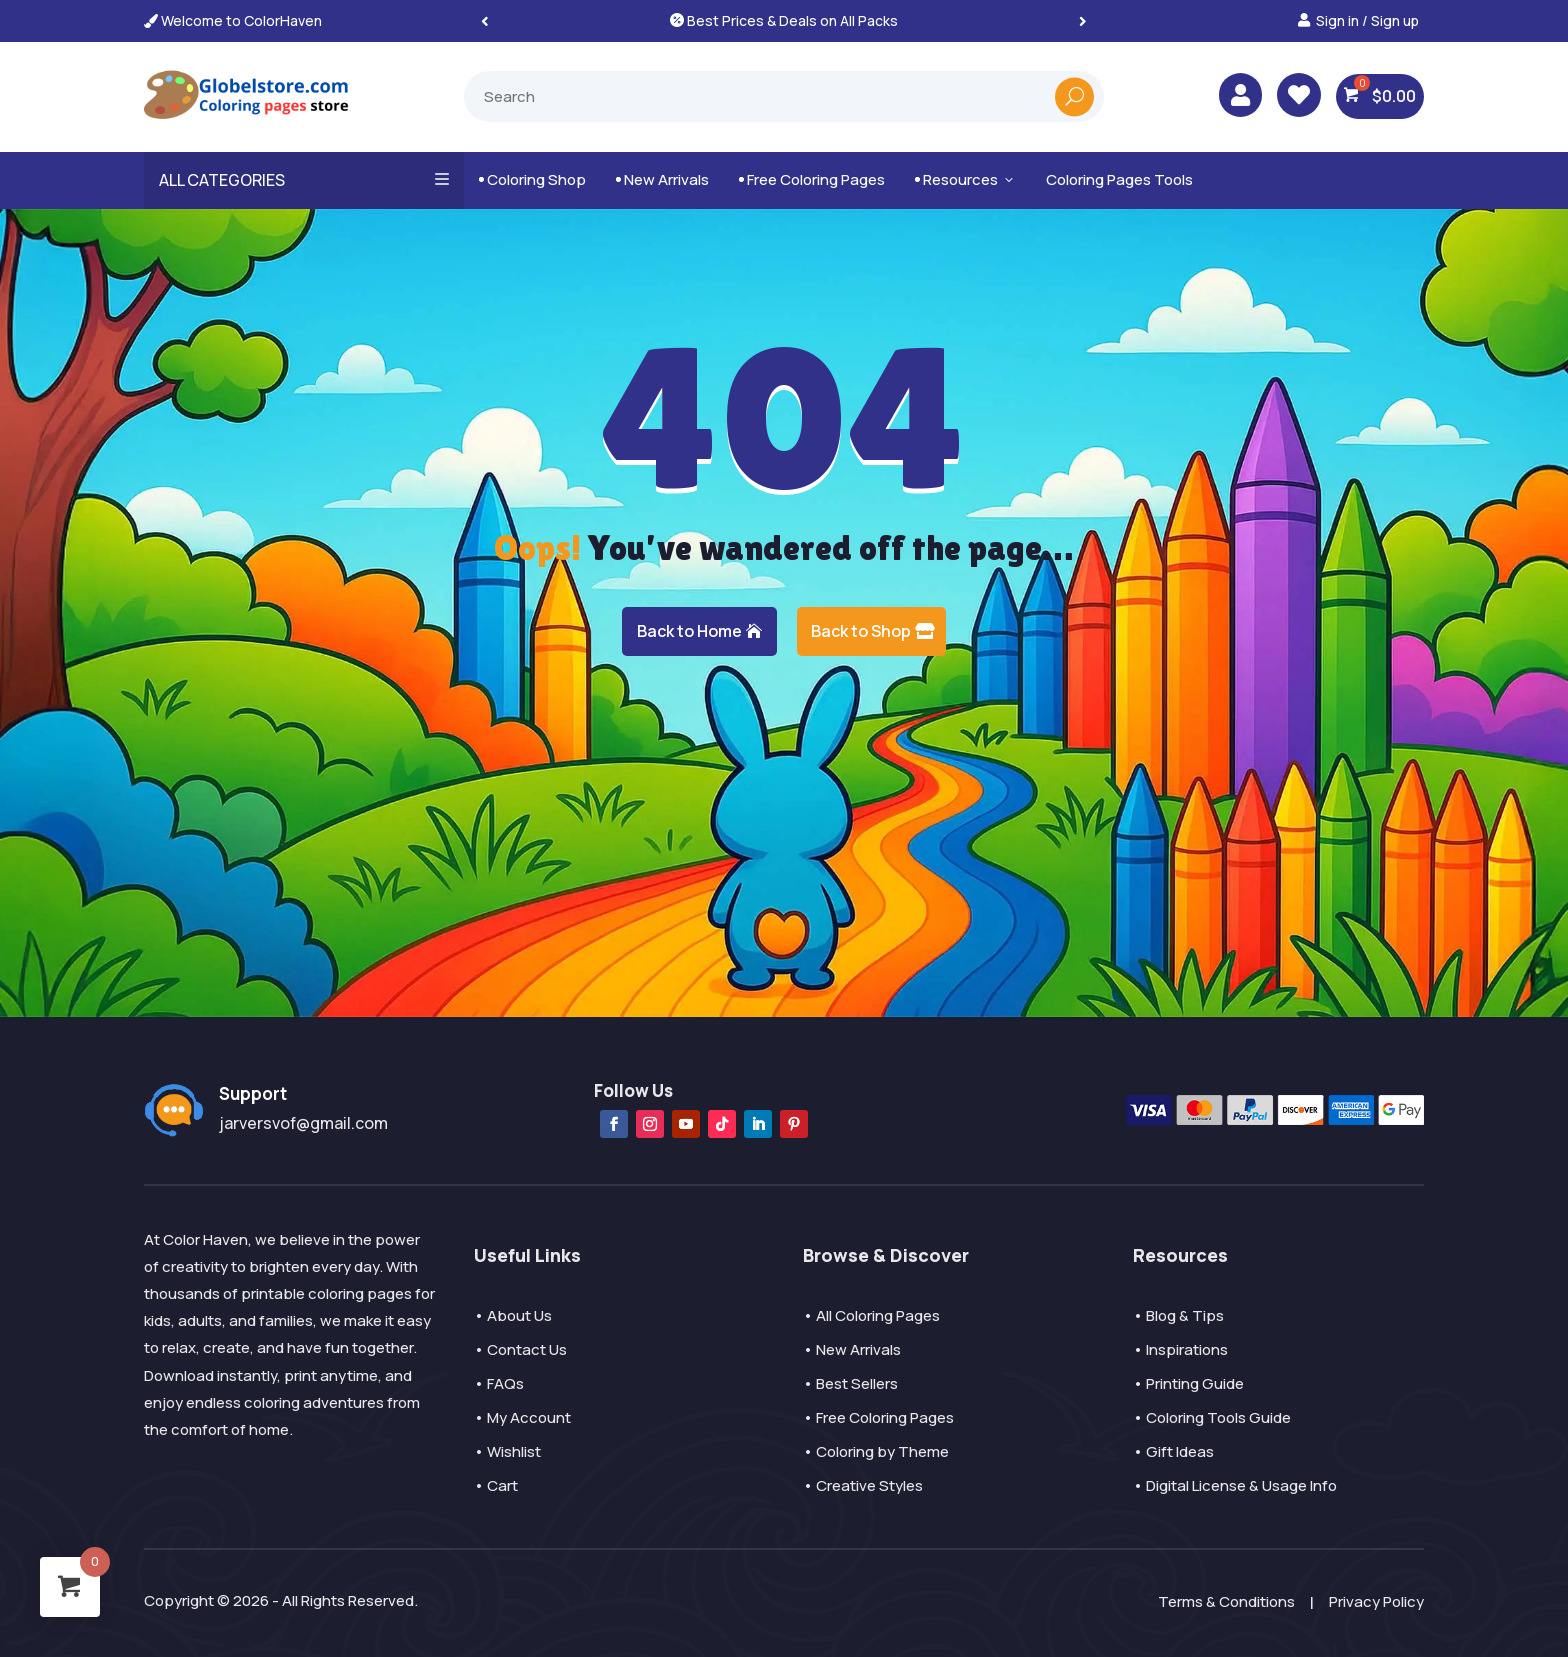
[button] (1083, 20)
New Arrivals (662, 179)
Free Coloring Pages (812, 179)
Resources (965, 179)
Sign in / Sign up (1367, 20)
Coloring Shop (532, 179)
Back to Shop (861, 631)
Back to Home (689, 631)
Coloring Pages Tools (1119, 179)
